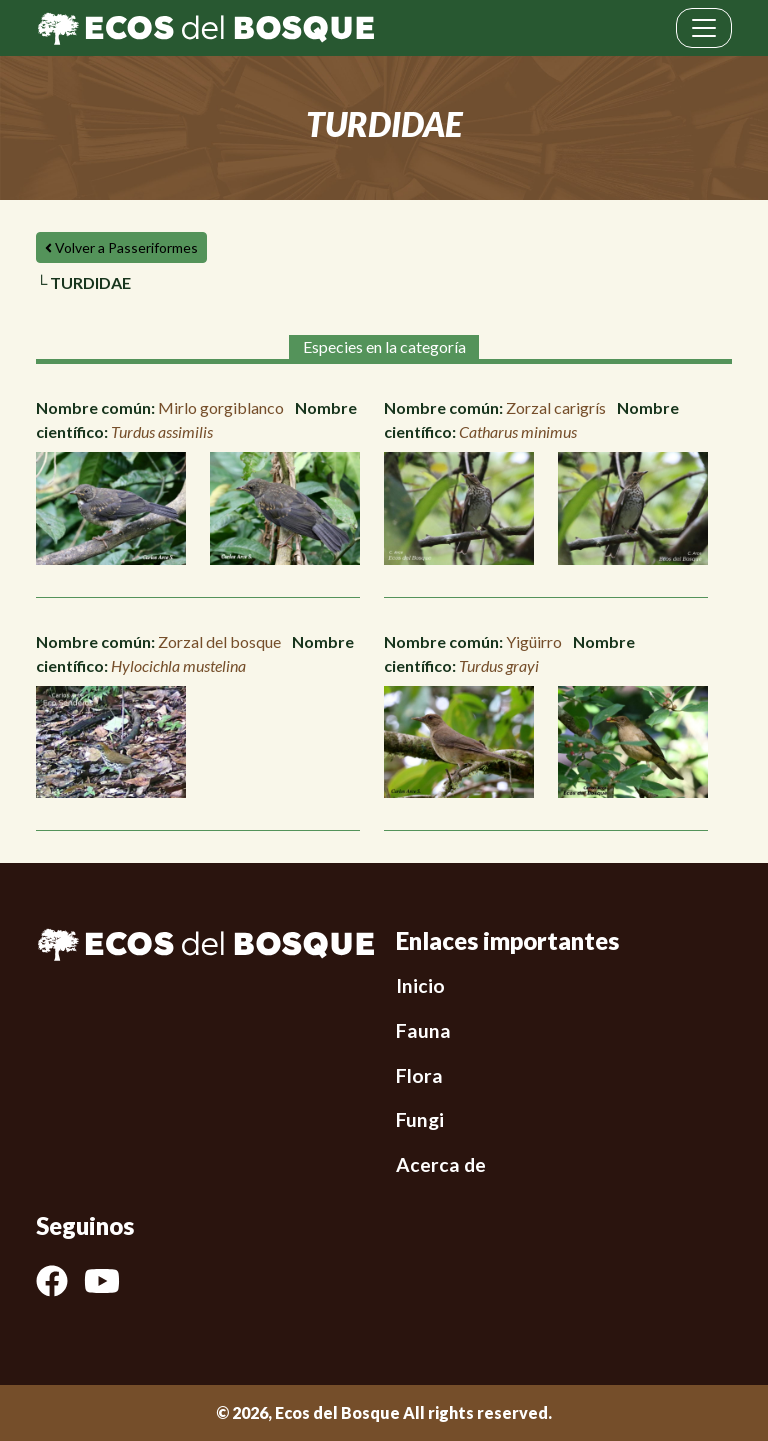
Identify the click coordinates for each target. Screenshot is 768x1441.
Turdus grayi (499, 665)
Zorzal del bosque (219, 641)
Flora (419, 1075)
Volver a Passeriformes (121, 247)
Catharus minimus (518, 431)
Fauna (423, 1030)
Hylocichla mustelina (178, 665)
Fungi (420, 1119)
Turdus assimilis (162, 431)
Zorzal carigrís (556, 407)
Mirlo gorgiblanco (221, 407)
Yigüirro (534, 641)
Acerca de (441, 1164)
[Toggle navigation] (704, 28)
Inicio (420, 985)
